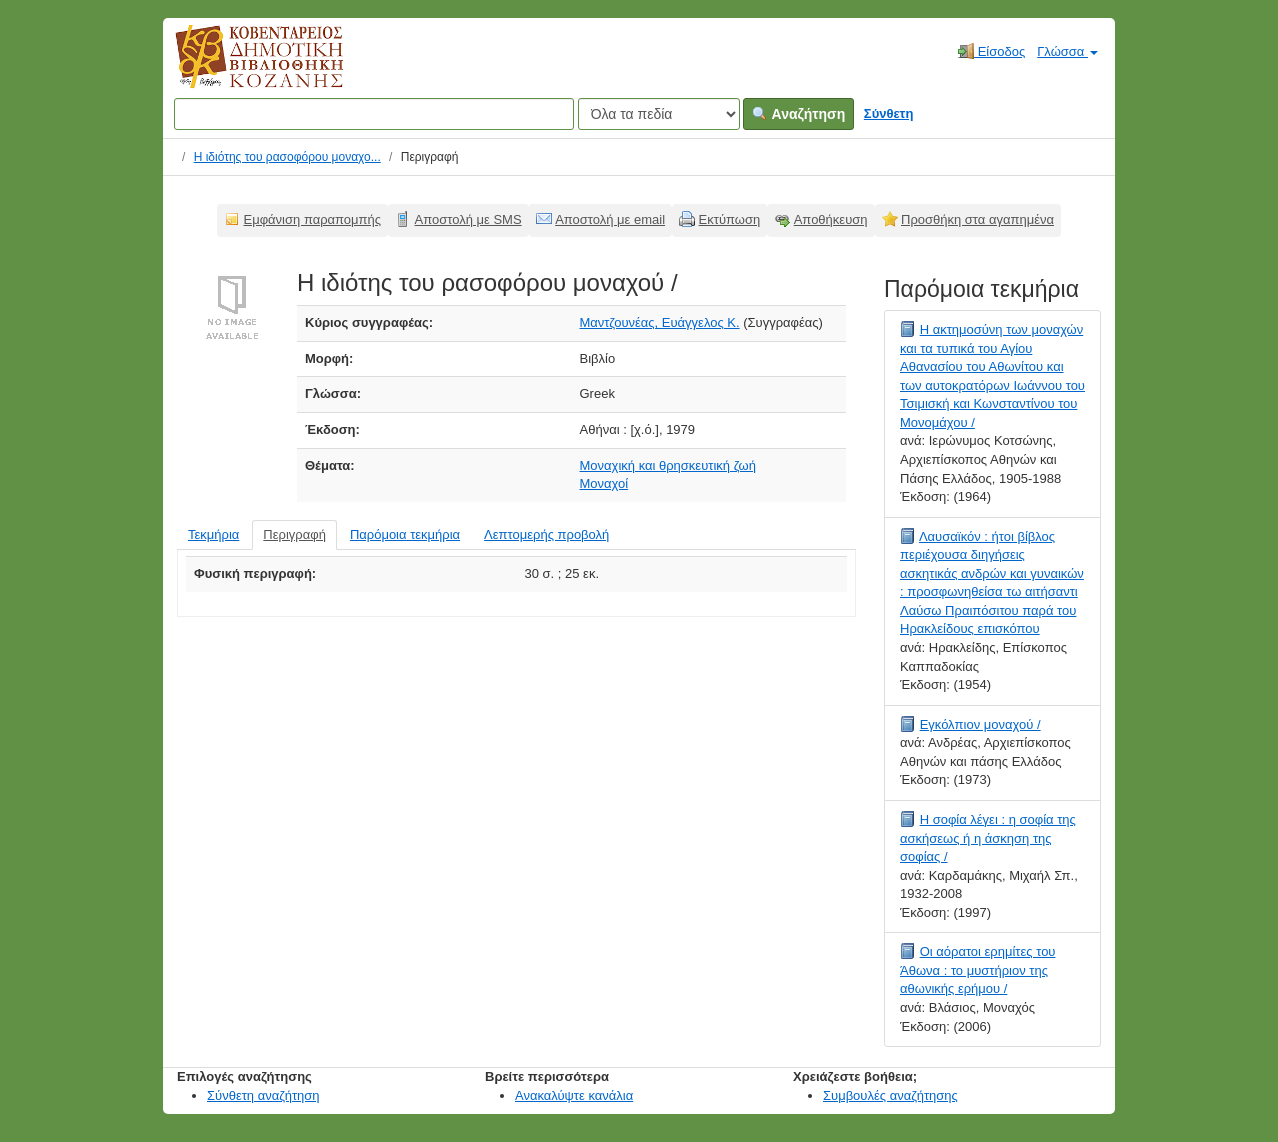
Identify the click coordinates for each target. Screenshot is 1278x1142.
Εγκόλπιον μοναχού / (980, 724)
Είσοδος (991, 51)
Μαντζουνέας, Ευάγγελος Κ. (660, 322)
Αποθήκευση (831, 219)
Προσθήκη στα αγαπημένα (977, 219)
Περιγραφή (294, 534)
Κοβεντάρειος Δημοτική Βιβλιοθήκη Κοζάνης (240, 68)
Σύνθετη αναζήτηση (263, 1095)
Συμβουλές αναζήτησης (890, 1095)
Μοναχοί (604, 483)
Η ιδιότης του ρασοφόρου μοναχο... (287, 157)
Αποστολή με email (610, 219)
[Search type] (659, 114)
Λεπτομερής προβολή (546, 534)
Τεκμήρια (213, 534)
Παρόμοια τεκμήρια (405, 534)
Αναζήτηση (798, 114)
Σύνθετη (889, 113)
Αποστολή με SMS (468, 219)
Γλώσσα (1067, 51)
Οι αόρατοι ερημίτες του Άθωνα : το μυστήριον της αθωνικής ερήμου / (977, 970)
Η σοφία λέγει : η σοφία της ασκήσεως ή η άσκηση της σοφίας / (988, 838)
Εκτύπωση (730, 219)
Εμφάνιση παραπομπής (313, 219)
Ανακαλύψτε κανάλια (574, 1095)
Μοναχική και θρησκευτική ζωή (668, 465)
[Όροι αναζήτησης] (374, 114)
